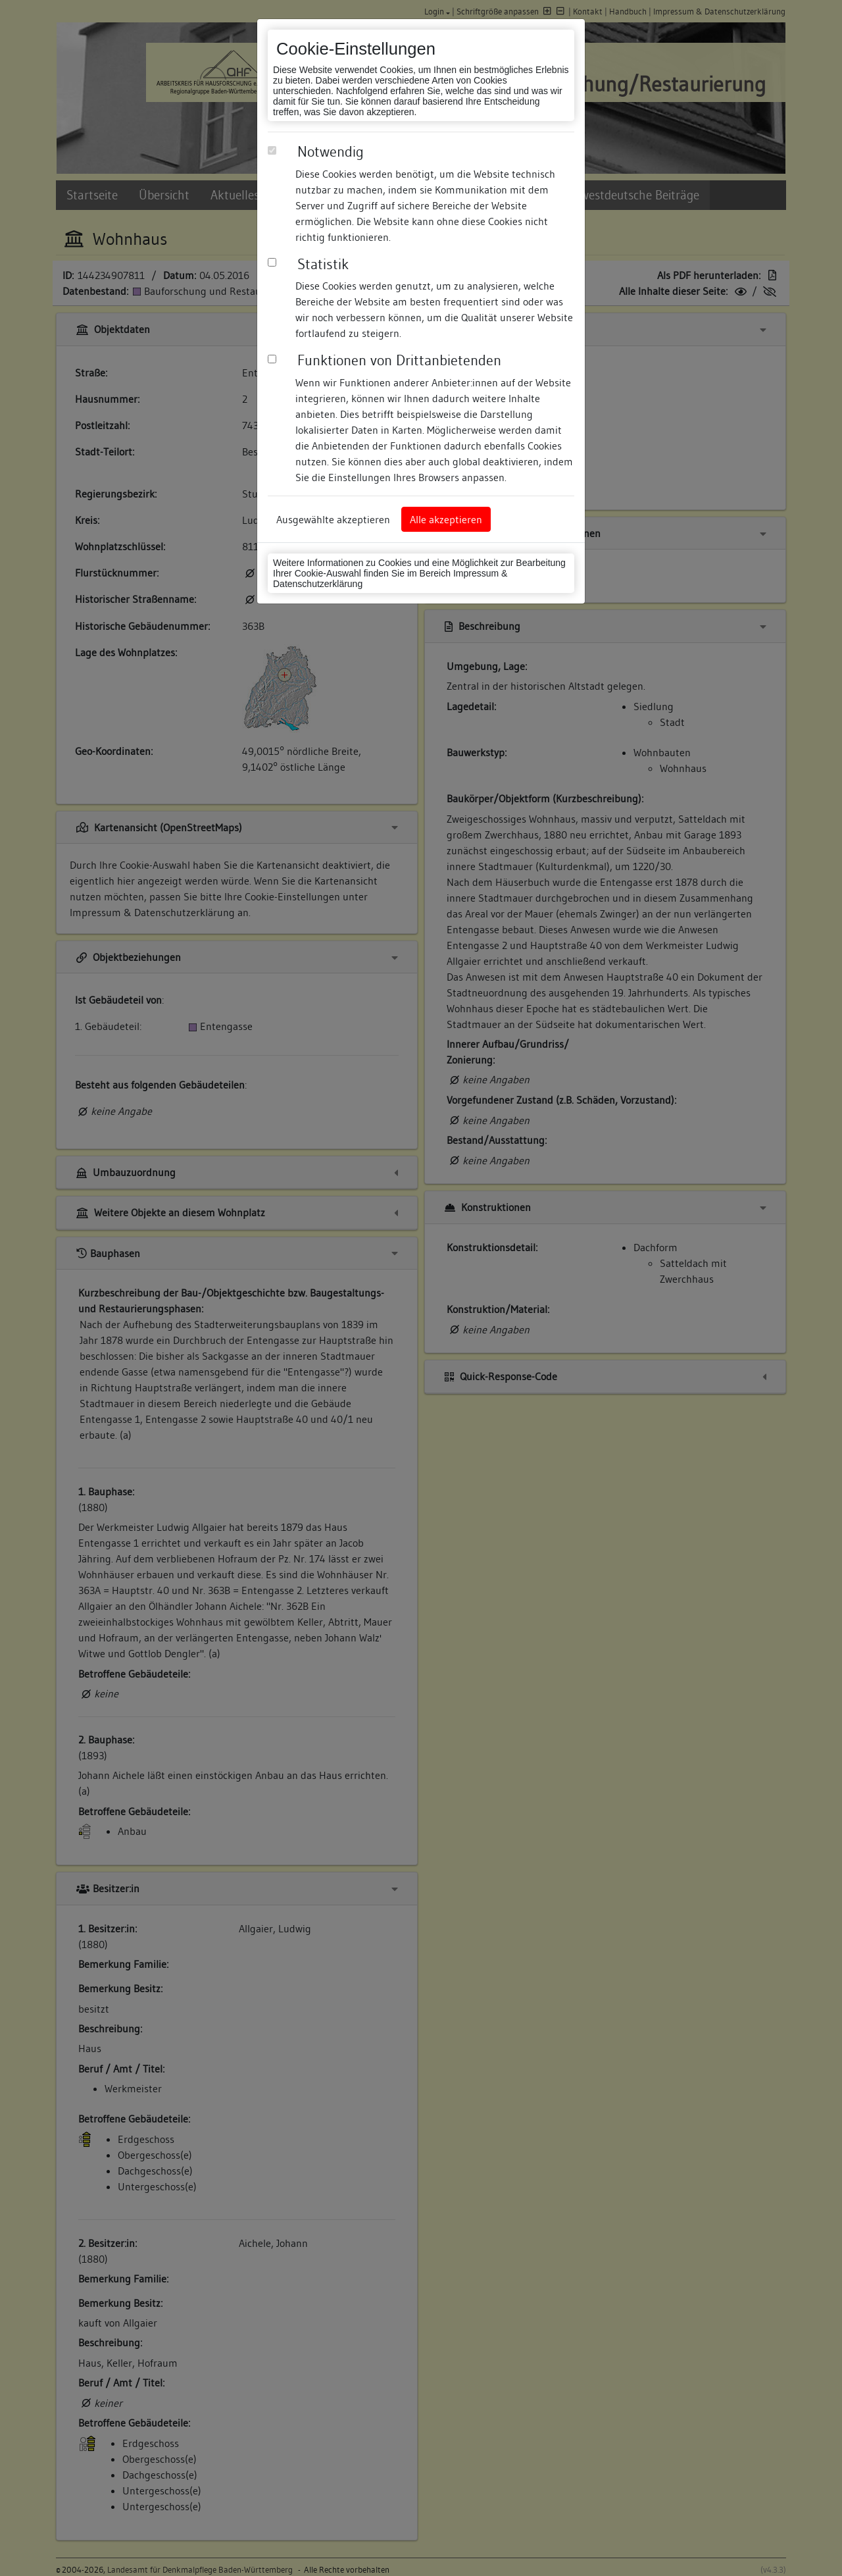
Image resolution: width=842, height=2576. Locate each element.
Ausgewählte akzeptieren (333, 519)
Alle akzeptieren (446, 519)
